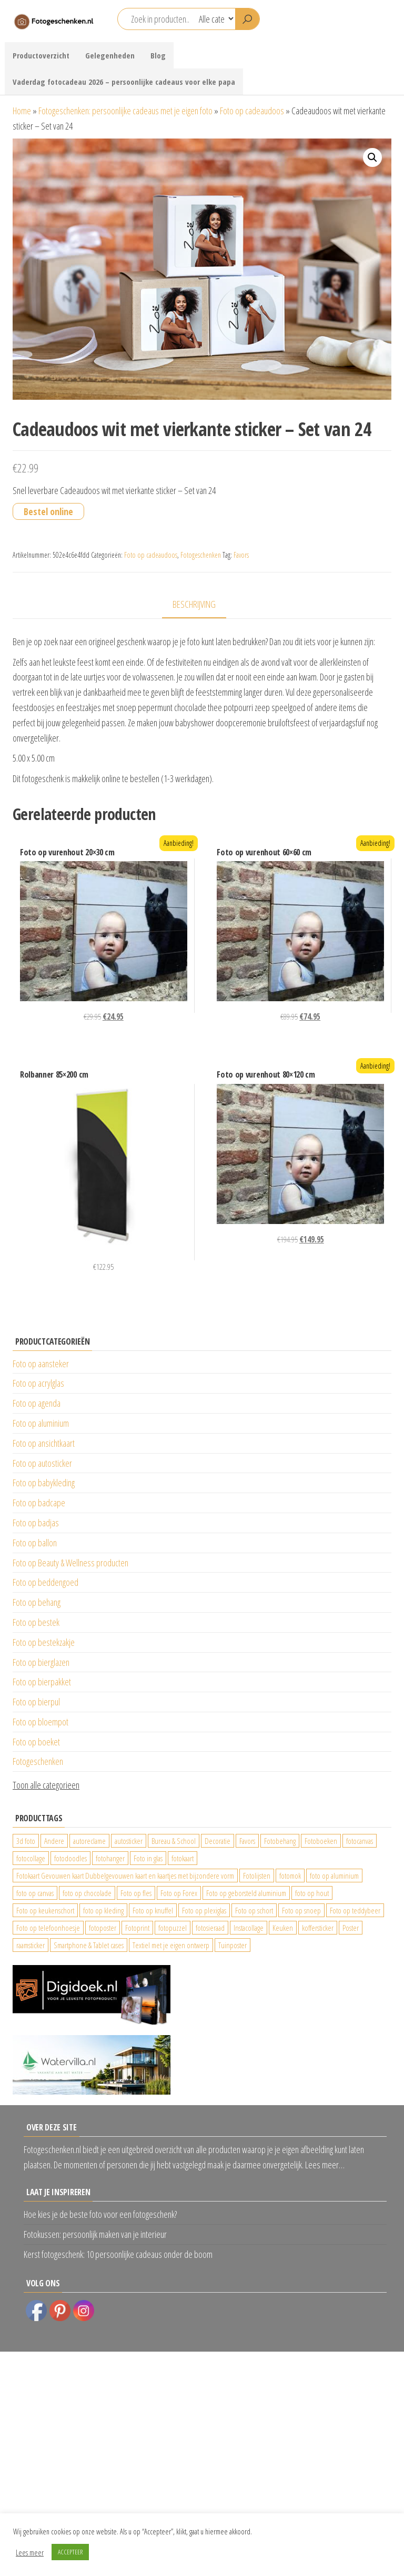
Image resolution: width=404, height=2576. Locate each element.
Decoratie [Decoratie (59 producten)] (217, 1840)
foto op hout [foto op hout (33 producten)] (312, 1893)
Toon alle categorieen (46, 1785)
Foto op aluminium (41, 1423)
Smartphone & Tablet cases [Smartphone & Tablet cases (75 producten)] (89, 1945)
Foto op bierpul (36, 1701)
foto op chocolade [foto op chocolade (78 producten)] (87, 1893)
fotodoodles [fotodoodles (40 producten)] (70, 1858)
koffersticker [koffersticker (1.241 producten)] (318, 1927)
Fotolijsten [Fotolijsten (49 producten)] (256, 1875)
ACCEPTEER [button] (70, 2552)
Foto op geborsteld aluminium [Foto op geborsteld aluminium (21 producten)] (246, 1893)
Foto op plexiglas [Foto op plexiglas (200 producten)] (204, 1910)
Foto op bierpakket (42, 1681)
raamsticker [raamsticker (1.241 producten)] (30, 1945)
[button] (372, 157)
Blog (158, 55)
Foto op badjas (36, 1522)
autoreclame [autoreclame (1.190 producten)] (89, 1840)
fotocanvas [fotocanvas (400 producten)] (359, 1840)
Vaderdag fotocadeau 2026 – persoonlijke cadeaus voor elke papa (124, 81)
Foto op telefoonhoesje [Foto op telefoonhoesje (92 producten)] (48, 1927)
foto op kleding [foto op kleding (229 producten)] (103, 1910)
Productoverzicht (41, 55)
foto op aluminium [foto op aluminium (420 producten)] (334, 1875)
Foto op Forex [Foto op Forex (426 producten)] (178, 1893)
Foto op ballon (35, 1542)
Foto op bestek (36, 1622)
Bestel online (48, 511)
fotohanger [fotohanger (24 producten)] (110, 1858)
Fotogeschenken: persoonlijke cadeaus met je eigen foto (125, 110)
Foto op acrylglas (38, 1383)
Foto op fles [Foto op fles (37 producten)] (136, 1893)
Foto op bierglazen (41, 1662)
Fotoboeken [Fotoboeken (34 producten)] (321, 1840)
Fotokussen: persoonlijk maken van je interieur (95, 2234)
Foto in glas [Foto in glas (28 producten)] (148, 1858)
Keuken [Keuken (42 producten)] (282, 1927)
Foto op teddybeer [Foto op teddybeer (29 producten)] (355, 1910)
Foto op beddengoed (45, 1582)
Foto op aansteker (41, 1363)
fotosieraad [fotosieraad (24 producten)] (210, 1927)
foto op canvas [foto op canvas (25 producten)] (35, 1893)
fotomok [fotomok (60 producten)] (290, 1875)
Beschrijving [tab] (194, 604)
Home (22, 110)
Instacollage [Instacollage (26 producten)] (249, 1927)
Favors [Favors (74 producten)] (247, 1840)
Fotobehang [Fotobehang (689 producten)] (280, 1840)
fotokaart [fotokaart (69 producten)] (182, 1858)
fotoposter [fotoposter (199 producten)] (102, 1927)
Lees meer (30, 2552)
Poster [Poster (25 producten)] (350, 1927)
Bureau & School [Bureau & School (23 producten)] (174, 1840)
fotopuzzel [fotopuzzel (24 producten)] (172, 1927)
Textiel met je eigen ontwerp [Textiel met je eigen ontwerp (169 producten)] (171, 1945)
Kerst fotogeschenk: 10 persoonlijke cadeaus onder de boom (118, 2254)
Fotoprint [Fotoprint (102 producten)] (137, 1927)
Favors (241, 555)
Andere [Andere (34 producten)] (54, 1840)
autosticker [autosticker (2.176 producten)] (129, 1840)
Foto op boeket (36, 1741)
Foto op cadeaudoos (252, 110)
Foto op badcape (39, 1502)
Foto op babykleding (44, 1482)
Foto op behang (36, 1602)
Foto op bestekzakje (44, 1642)
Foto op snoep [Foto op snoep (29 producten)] (301, 1910)
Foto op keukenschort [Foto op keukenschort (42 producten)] (45, 1910)
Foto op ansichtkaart (44, 1443)
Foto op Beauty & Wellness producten (70, 1562)
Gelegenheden (110, 55)
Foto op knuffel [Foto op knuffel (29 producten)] (153, 1910)
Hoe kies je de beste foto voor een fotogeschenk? (100, 2214)
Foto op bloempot (40, 1721)
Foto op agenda (36, 1403)
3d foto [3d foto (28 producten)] (25, 1840)
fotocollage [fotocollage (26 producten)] (30, 1858)
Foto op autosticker (42, 1463)
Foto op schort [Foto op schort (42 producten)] (254, 1910)
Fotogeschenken (200, 555)
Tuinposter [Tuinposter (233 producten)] (232, 1945)
